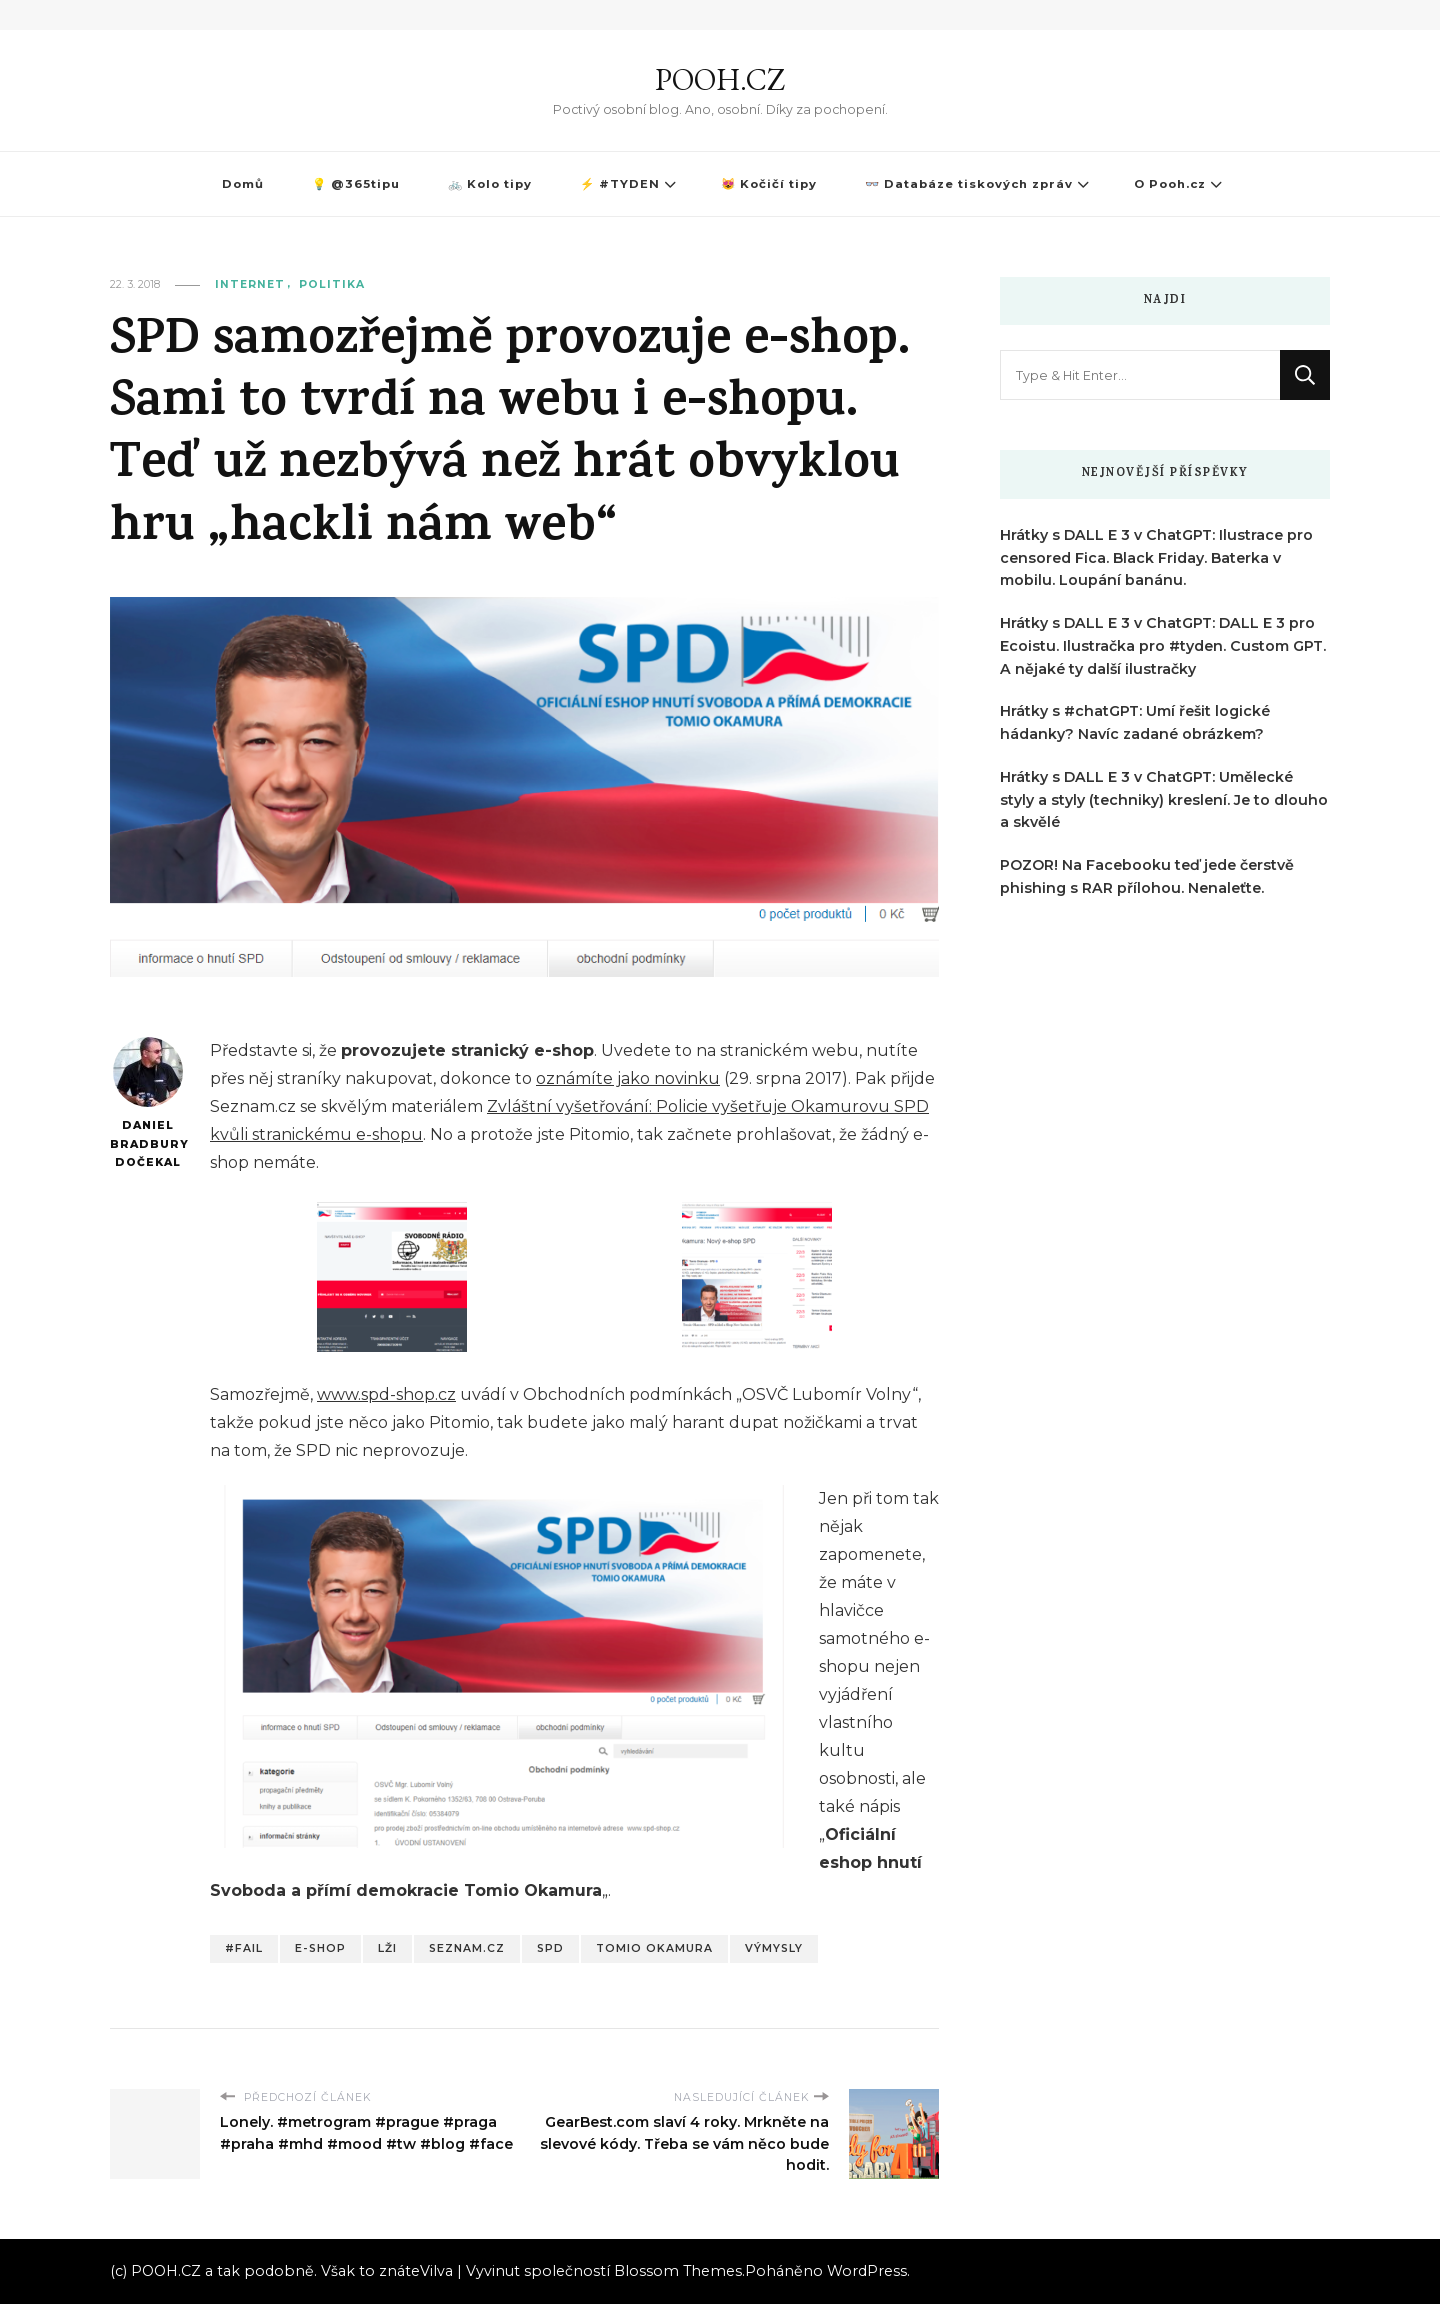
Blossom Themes (678, 2271)
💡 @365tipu (356, 184)
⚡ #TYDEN (620, 184)
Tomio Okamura (654, 1948)
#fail (244, 1948)
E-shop (320, 1948)
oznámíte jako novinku (628, 1078)
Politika (332, 284)
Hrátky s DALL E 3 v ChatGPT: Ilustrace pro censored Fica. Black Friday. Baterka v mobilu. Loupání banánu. (1156, 558)
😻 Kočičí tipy (769, 184)
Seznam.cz (467, 1948)
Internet (250, 284)
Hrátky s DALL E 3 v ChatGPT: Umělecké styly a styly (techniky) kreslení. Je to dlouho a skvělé (1164, 800)
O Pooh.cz (1170, 184)
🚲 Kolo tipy (490, 184)
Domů (243, 184)
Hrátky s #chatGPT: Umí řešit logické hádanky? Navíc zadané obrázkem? (1135, 722)
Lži (387, 1948)
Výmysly (774, 1948)
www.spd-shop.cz (386, 1394)
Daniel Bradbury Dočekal (147, 1103)
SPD (550, 1948)
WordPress (867, 2271)
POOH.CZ (720, 79)
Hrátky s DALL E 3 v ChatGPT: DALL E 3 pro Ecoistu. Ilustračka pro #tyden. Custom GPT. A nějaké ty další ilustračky (1163, 646)
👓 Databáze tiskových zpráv (969, 184)
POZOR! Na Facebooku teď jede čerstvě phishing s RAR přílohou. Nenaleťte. (1147, 876)
